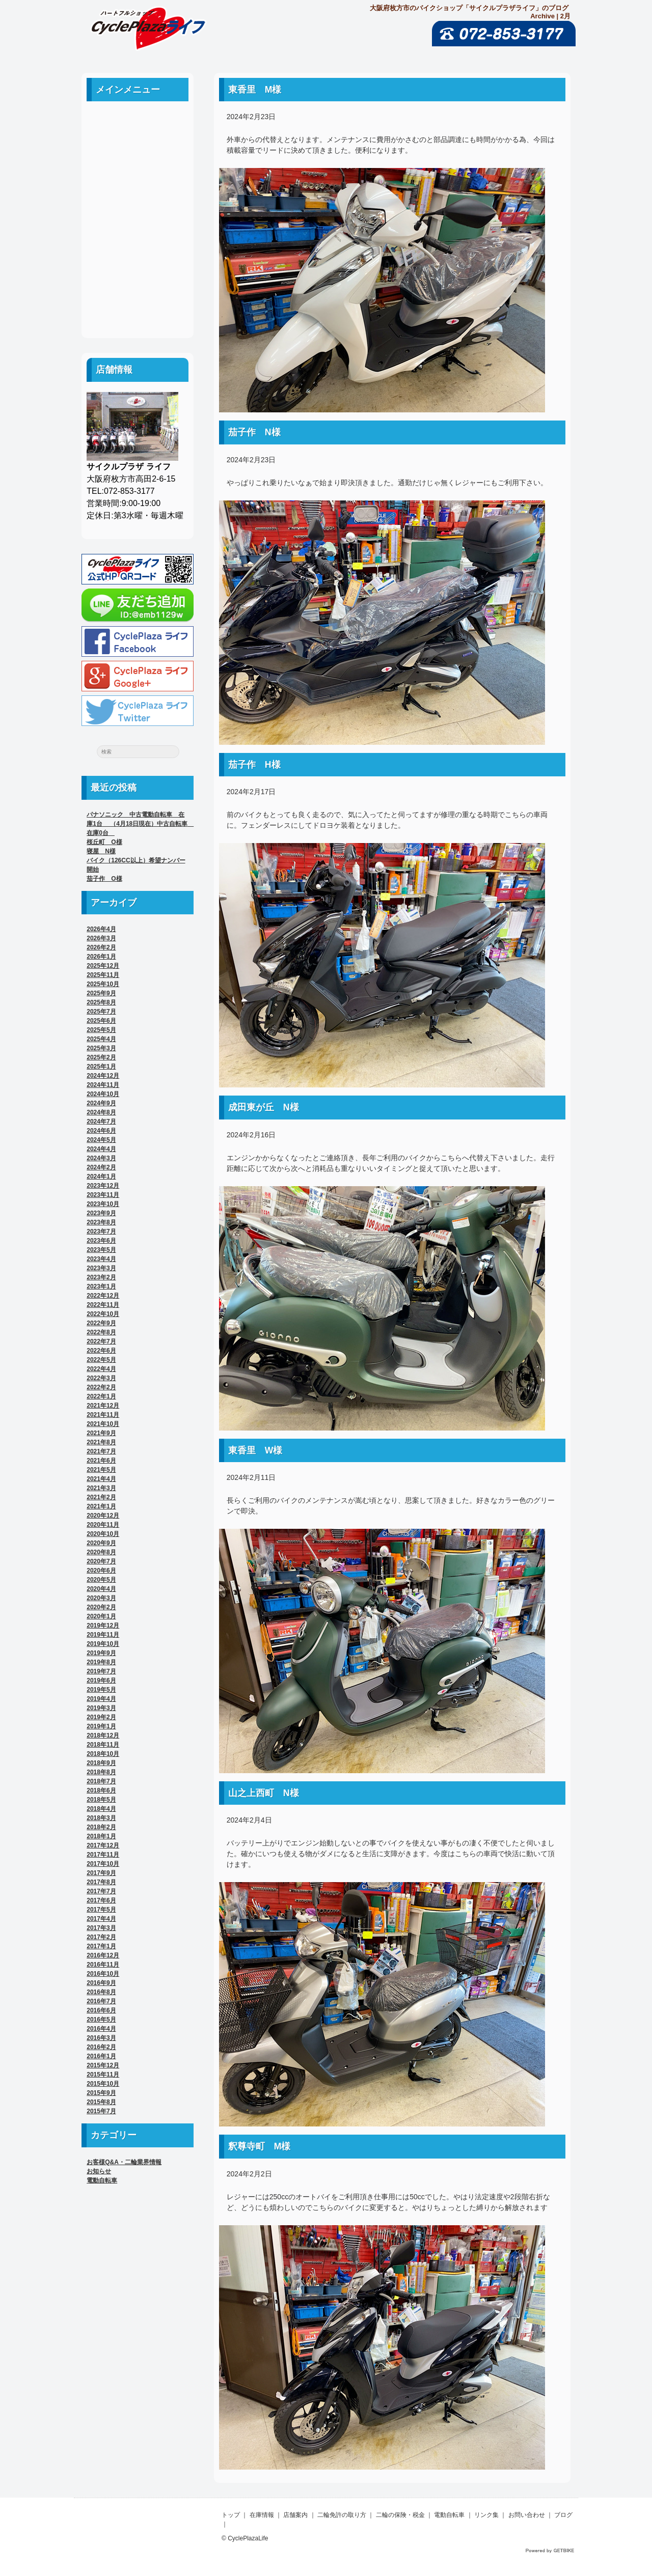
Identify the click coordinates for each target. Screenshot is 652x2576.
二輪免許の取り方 (137, 191)
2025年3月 (101, 1048)
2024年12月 (103, 1075)
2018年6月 (101, 1790)
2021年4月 (101, 1478)
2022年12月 (103, 1295)
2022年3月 (101, 1378)
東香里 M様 (255, 90)
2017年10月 (103, 1863)
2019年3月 (101, 1708)
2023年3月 (101, 1268)
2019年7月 (101, 1671)
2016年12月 (103, 1955)
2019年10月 (103, 1643)
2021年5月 (101, 1469)
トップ (231, 2514)
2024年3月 (101, 1158)
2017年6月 (101, 1900)
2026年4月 (101, 929)
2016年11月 (103, 1964)
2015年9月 (101, 2092)
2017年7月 (101, 1891)
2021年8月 (101, 1442)
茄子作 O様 (104, 878)
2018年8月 (101, 1772)
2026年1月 (101, 956)
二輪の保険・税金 (137, 214)
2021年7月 (101, 1451)
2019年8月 (101, 1662)
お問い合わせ (137, 283)
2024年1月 (101, 1176)
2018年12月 (103, 1735)
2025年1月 (101, 1066)
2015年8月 (101, 2102)
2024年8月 (101, 1112)
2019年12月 (103, 1625)
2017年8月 (101, 1882)
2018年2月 (101, 1827)
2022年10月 (103, 1314)
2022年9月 (101, 1323)
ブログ (137, 306)
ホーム (137, 122)
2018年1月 (101, 1836)
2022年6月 (101, 1350)
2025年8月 (101, 1002)
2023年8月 (101, 1222)
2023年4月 (101, 1259)
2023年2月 (101, 1277)
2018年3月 (101, 1818)
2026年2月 (101, 947)
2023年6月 (101, 1240)
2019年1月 (101, 1726)
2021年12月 (103, 1405)
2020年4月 (101, 1588)
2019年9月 (101, 1653)
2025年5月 (101, 1029)
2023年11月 (103, 1194)
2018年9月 (101, 1763)
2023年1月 (101, 1286)
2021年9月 (101, 1433)
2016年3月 (101, 2037)
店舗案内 (137, 168)
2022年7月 (101, 1341)
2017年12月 (103, 1845)
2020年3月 (101, 1598)
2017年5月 (101, 1909)
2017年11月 (103, 1854)
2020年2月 (101, 1607)
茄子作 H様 (254, 765)
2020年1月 (101, 1616)
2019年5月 (101, 1689)
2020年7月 (101, 1561)
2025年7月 (101, 1011)
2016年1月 (101, 2056)
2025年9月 (101, 993)
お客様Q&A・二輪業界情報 (124, 2162)
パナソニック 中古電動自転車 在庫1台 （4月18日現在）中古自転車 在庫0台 (140, 823)
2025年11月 (103, 974)
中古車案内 (137, 145)
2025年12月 (103, 965)
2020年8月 (101, 1552)
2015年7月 (101, 2111)
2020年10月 (103, 1533)
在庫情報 (262, 2514)
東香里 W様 (255, 1450)
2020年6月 (101, 1570)
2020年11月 (103, 1524)
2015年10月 (103, 2083)
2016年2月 (101, 2047)
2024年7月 (101, 1121)
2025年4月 (101, 1039)
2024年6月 (101, 1130)
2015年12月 (103, 2065)
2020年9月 (101, 1543)
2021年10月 (103, 1423)
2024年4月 (101, 1149)
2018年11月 (103, 1744)
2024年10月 (103, 1094)
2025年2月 (101, 1057)
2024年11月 (103, 1084)
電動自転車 (137, 237)
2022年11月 (103, 1304)
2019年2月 (101, 1717)
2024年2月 (101, 1167)
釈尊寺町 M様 (259, 2146)
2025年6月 (101, 1020)
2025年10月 (103, 984)
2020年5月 (101, 1579)
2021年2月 (101, 1497)
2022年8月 (101, 1332)
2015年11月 (103, 2074)
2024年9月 (101, 1103)
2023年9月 (101, 1213)
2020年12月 (103, 1515)
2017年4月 (101, 1918)
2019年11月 (103, 1634)
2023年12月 (103, 1185)
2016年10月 (103, 1973)
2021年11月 (103, 1414)
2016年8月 (101, 1992)
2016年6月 (101, 2010)
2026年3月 (101, 938)
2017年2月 (101, 1937)
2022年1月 (101, 1396)
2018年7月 (101, 1781)
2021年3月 (101, 1488)
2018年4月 (101, 1808)
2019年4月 (101, 1698)
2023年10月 (103, 1204)
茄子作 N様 (254, 432)
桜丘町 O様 (104, 842)
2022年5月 (101, 1359)
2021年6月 (101, 1460)
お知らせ (99, 2171)
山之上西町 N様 (263, 1793)
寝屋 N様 (101, 851)
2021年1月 (101, 1506)
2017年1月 (101, 1946)
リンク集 (137, 260)
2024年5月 (101, 1139)
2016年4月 (101, 2028)
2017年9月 (101, 1873)
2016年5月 (101, 2019)
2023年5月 (101, 1249)
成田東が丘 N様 (263, 1107)
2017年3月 (101, 1927)
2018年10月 (103, 1753)
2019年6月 (101, 1680)
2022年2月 (101, 1387)
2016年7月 (101, 2001)
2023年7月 (101, 1231)
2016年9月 (101, 1982)
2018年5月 (101, 1799)
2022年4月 (101, 1369)
